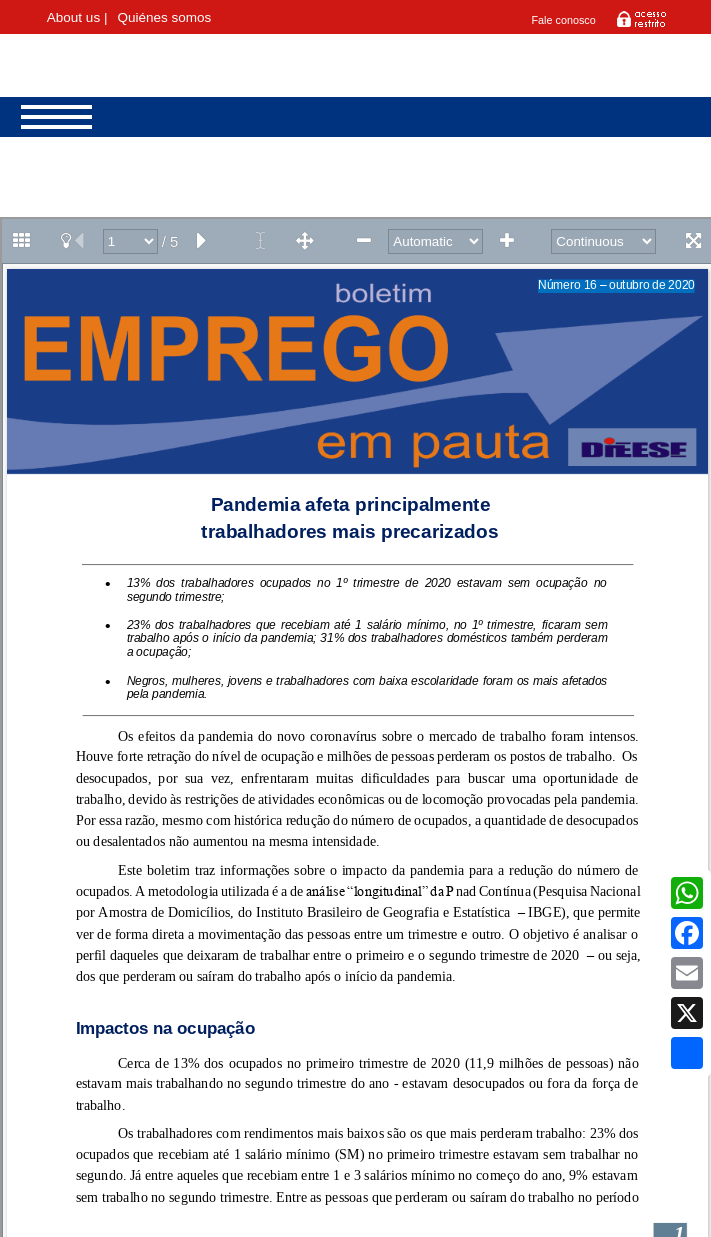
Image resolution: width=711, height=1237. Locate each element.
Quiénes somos (164, 17)
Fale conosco (564, 20)
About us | (77, 17)
